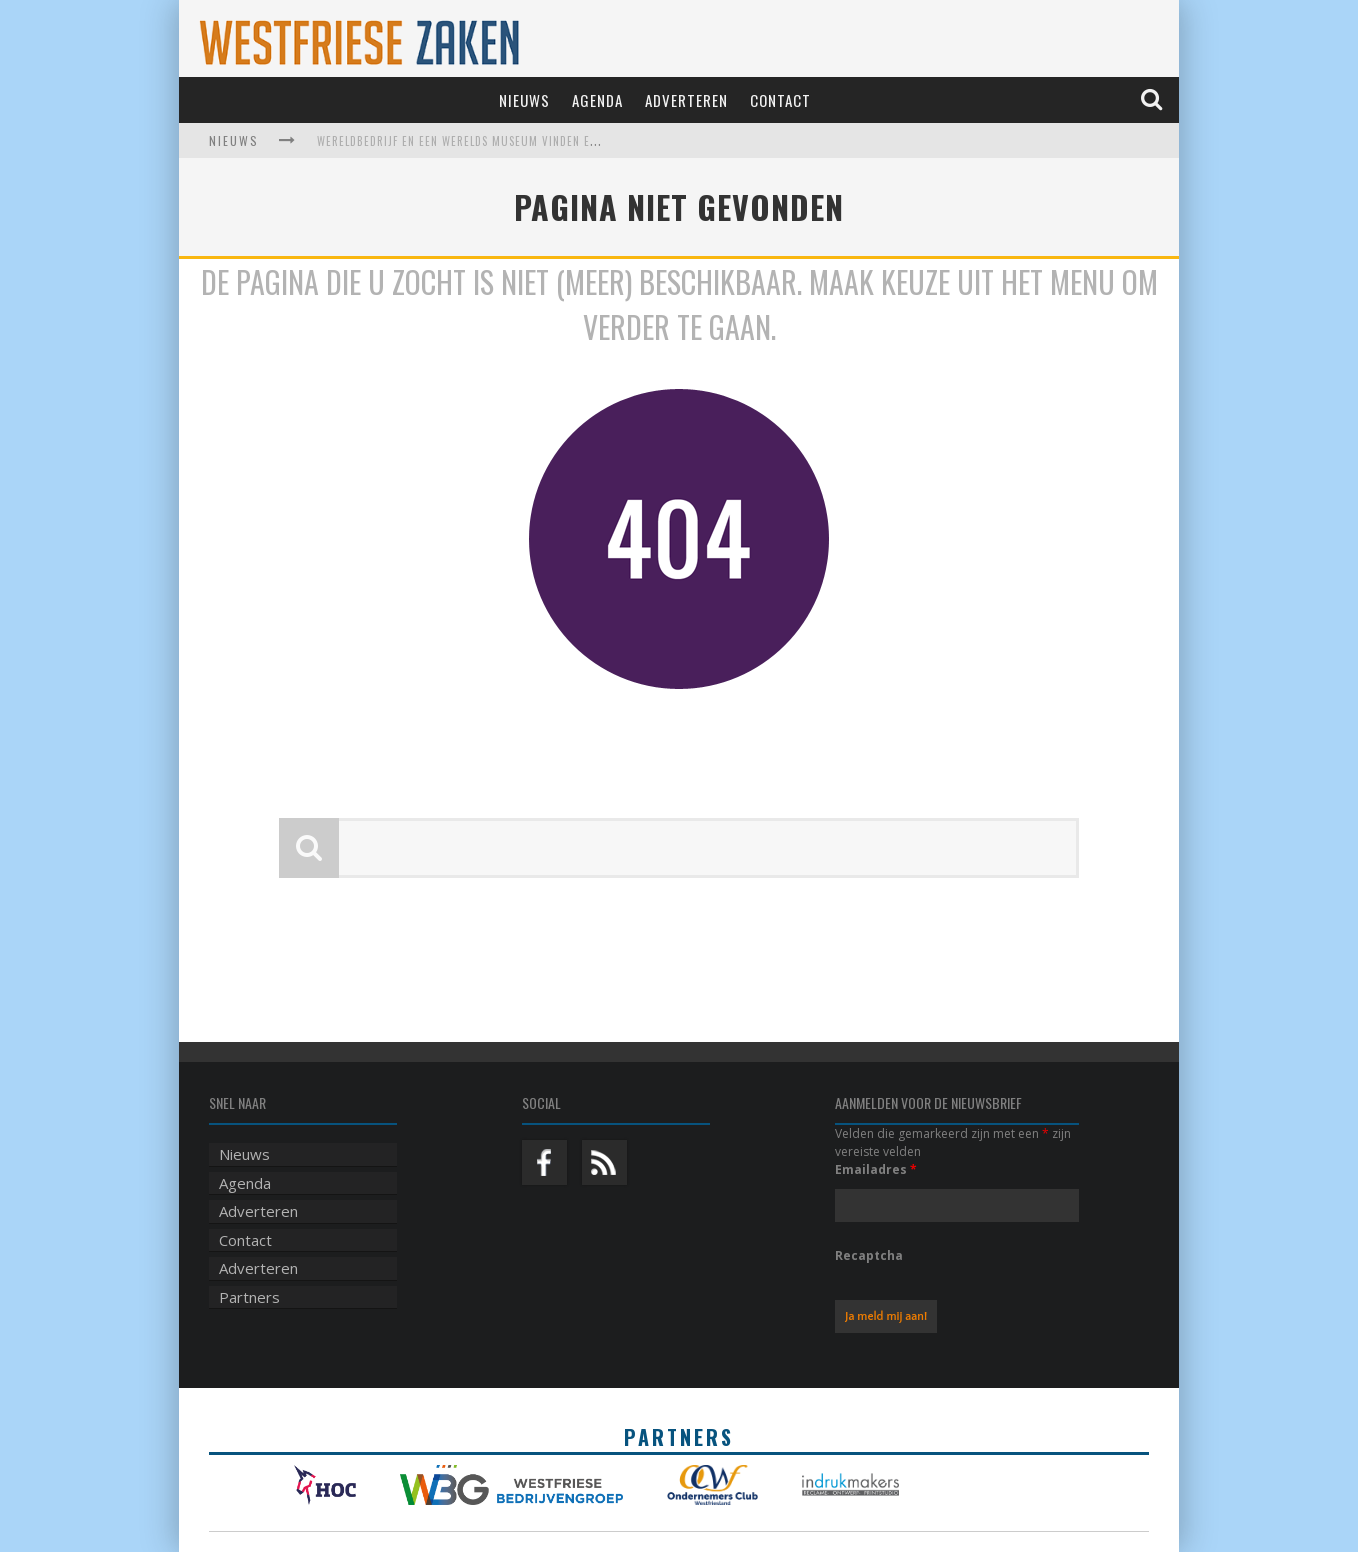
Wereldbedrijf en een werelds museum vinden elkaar (469, 141)
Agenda (597, 100)
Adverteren (686, 100)
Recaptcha (869, 1255)
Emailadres (876, 1169)
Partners (249, 1297)
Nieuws (524, 100)
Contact (780, 100)
